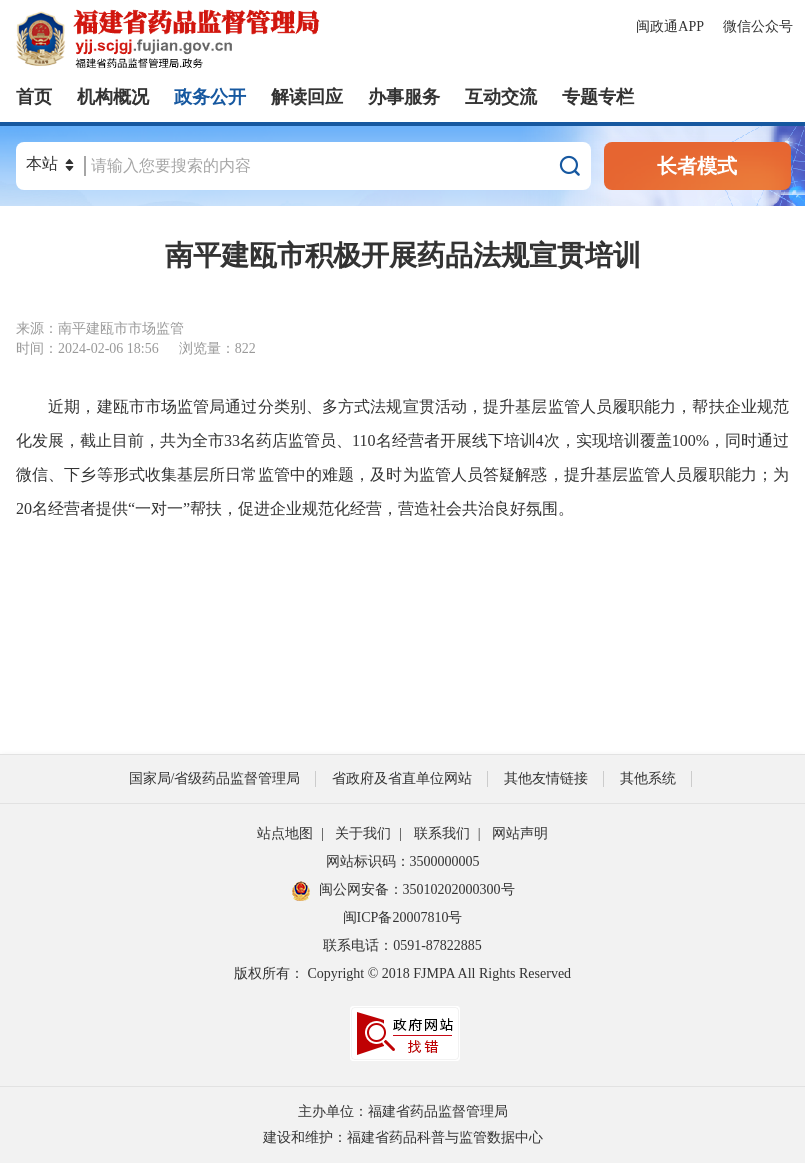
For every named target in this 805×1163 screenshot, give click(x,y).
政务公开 (210, 97)
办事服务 (404, 97)
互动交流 (501, 97)
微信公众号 (758, 26)
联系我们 (442, 833)
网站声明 (520, 833)
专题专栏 (598, 97)
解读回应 (307, 97)
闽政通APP (671, 26)
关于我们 (363, 833)
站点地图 (285, 833)
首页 (34, 97)
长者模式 (697, 166)
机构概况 (113, 97)
